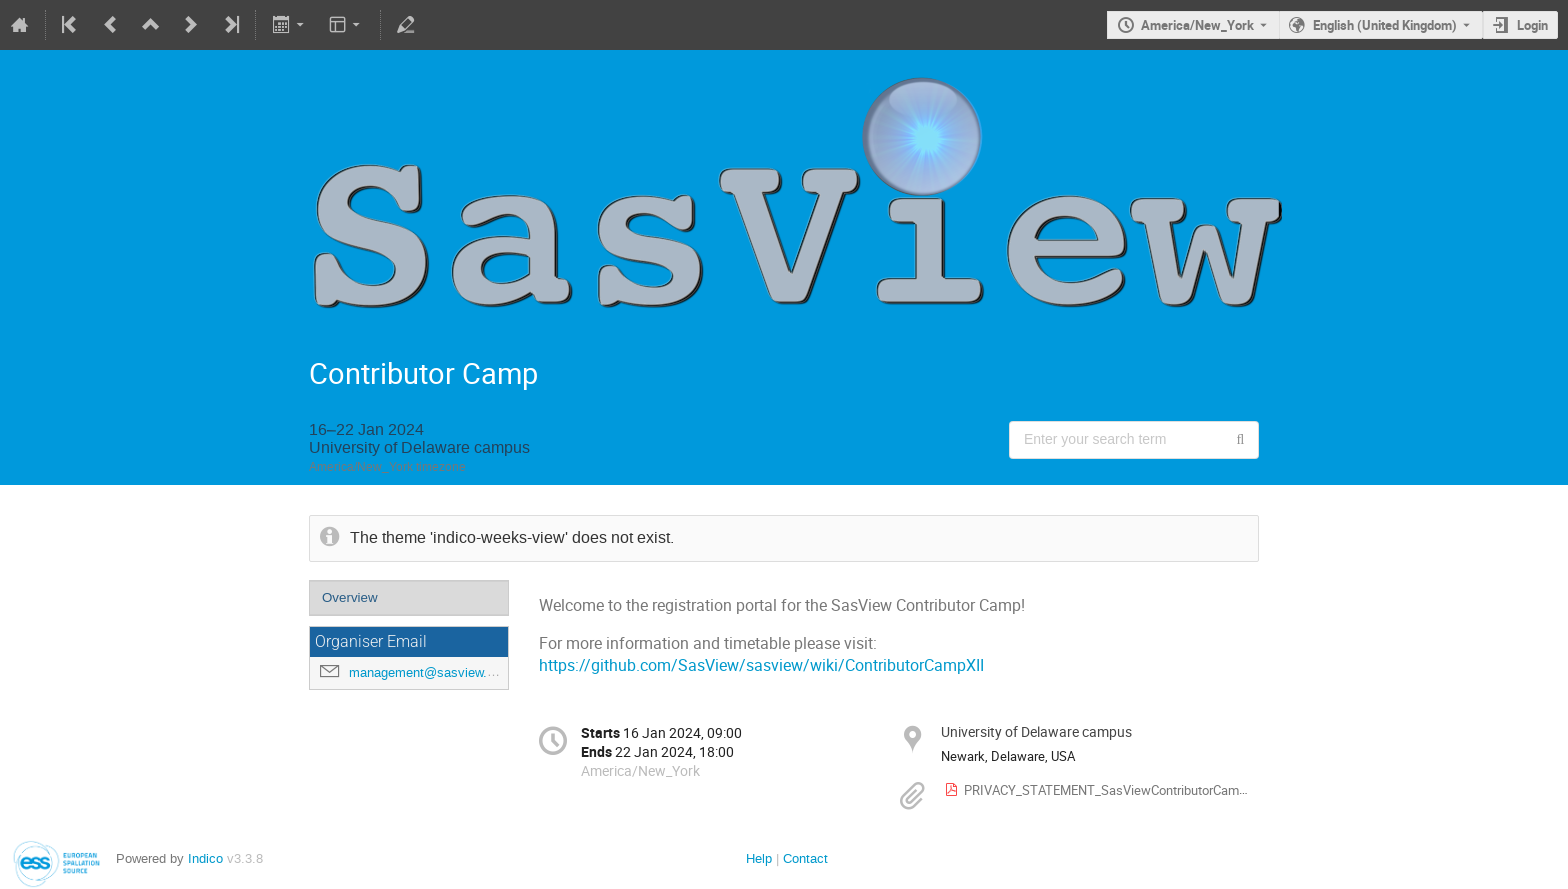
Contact (805, 858)
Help (759, 858)
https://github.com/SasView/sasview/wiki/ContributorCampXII (761, 665)
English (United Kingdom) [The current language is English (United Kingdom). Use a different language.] (1385, 25)
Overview (350, 597)
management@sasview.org (427, 672)
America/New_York (1197, 25)
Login (1532, 25)
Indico (205, 858)
